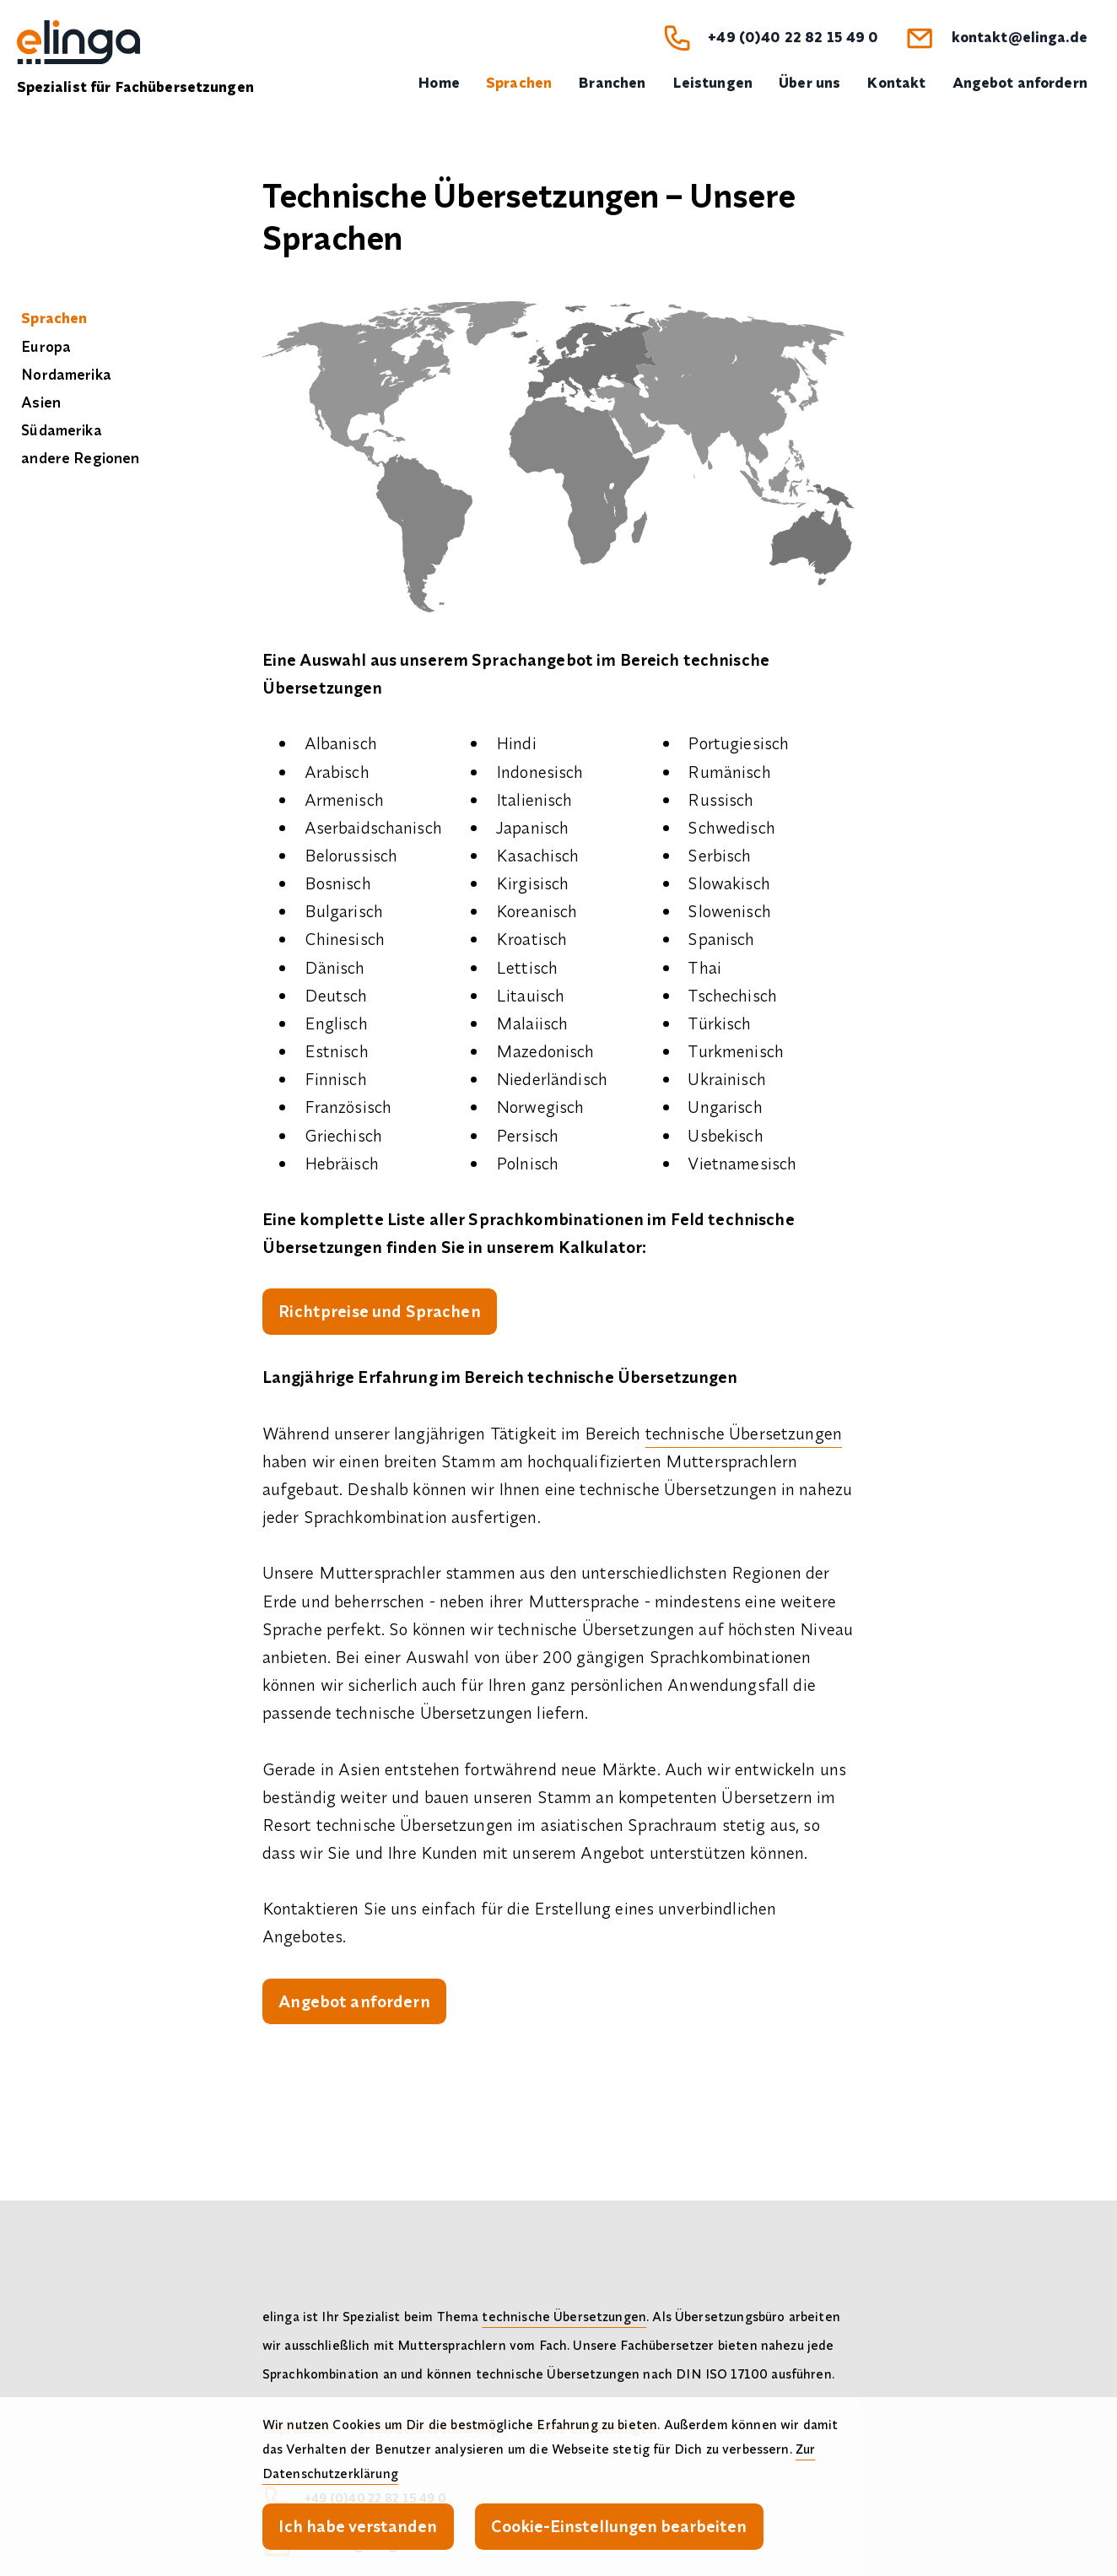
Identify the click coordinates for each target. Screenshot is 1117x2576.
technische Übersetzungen (743, 1433)
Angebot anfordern (353, 2001)
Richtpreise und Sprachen (379, 1310)
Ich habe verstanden (357, 2525)
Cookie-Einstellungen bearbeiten (619, 2525)
